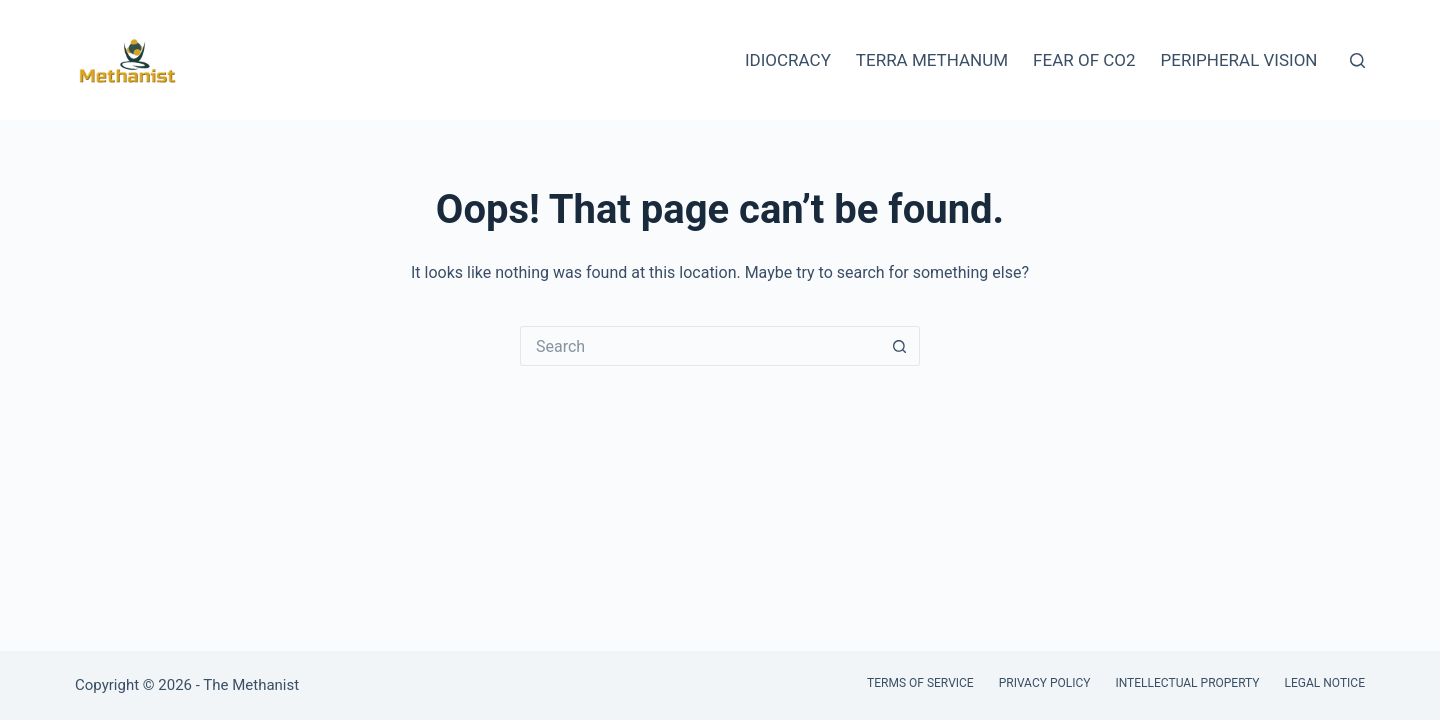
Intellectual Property (1187, 683)
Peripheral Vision (1239, 60)
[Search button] (900, 346)
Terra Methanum (932, 60)
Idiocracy (788, 60)
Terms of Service (920, 683)
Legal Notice (1325, 683)
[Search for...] (700, 346)
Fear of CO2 (1084, 60)
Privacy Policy (1045, 683)
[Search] (1357, 60)
